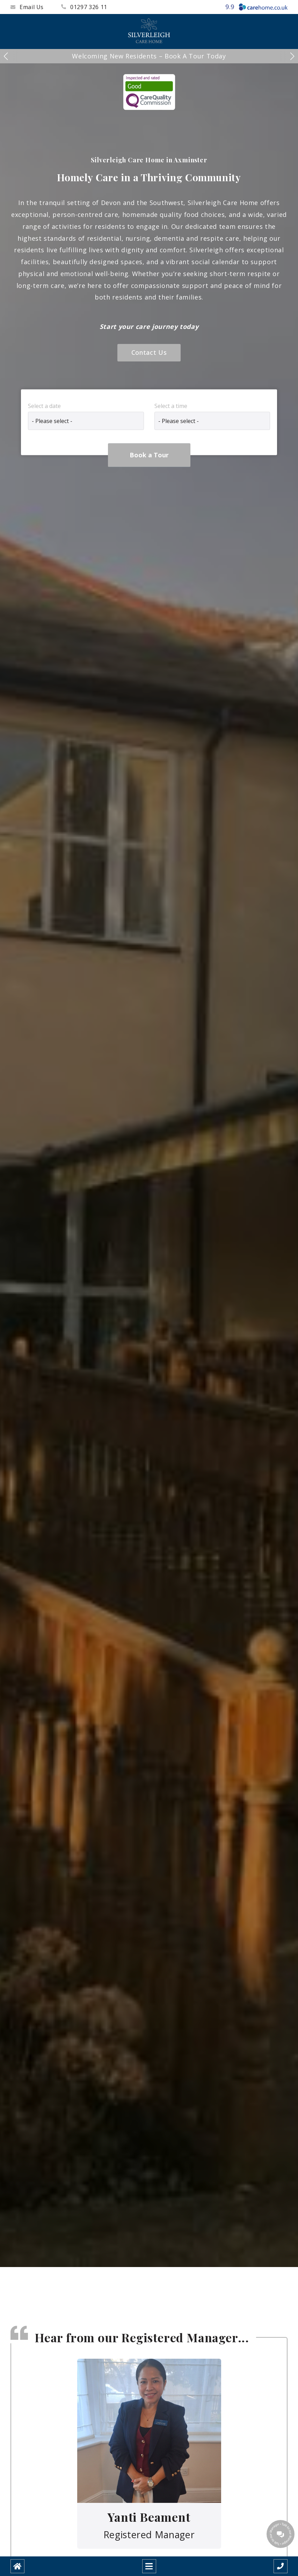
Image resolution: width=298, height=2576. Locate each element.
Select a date (44, 406)
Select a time (170, 406)
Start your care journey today (149, 326)
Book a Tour (149, 455)
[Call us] (281, 2566)
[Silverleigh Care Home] (149, 31)
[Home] (17, 2566)
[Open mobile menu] (149, 2566)
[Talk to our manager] (281, 2534)
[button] (5, 56)
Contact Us (149, 352)
